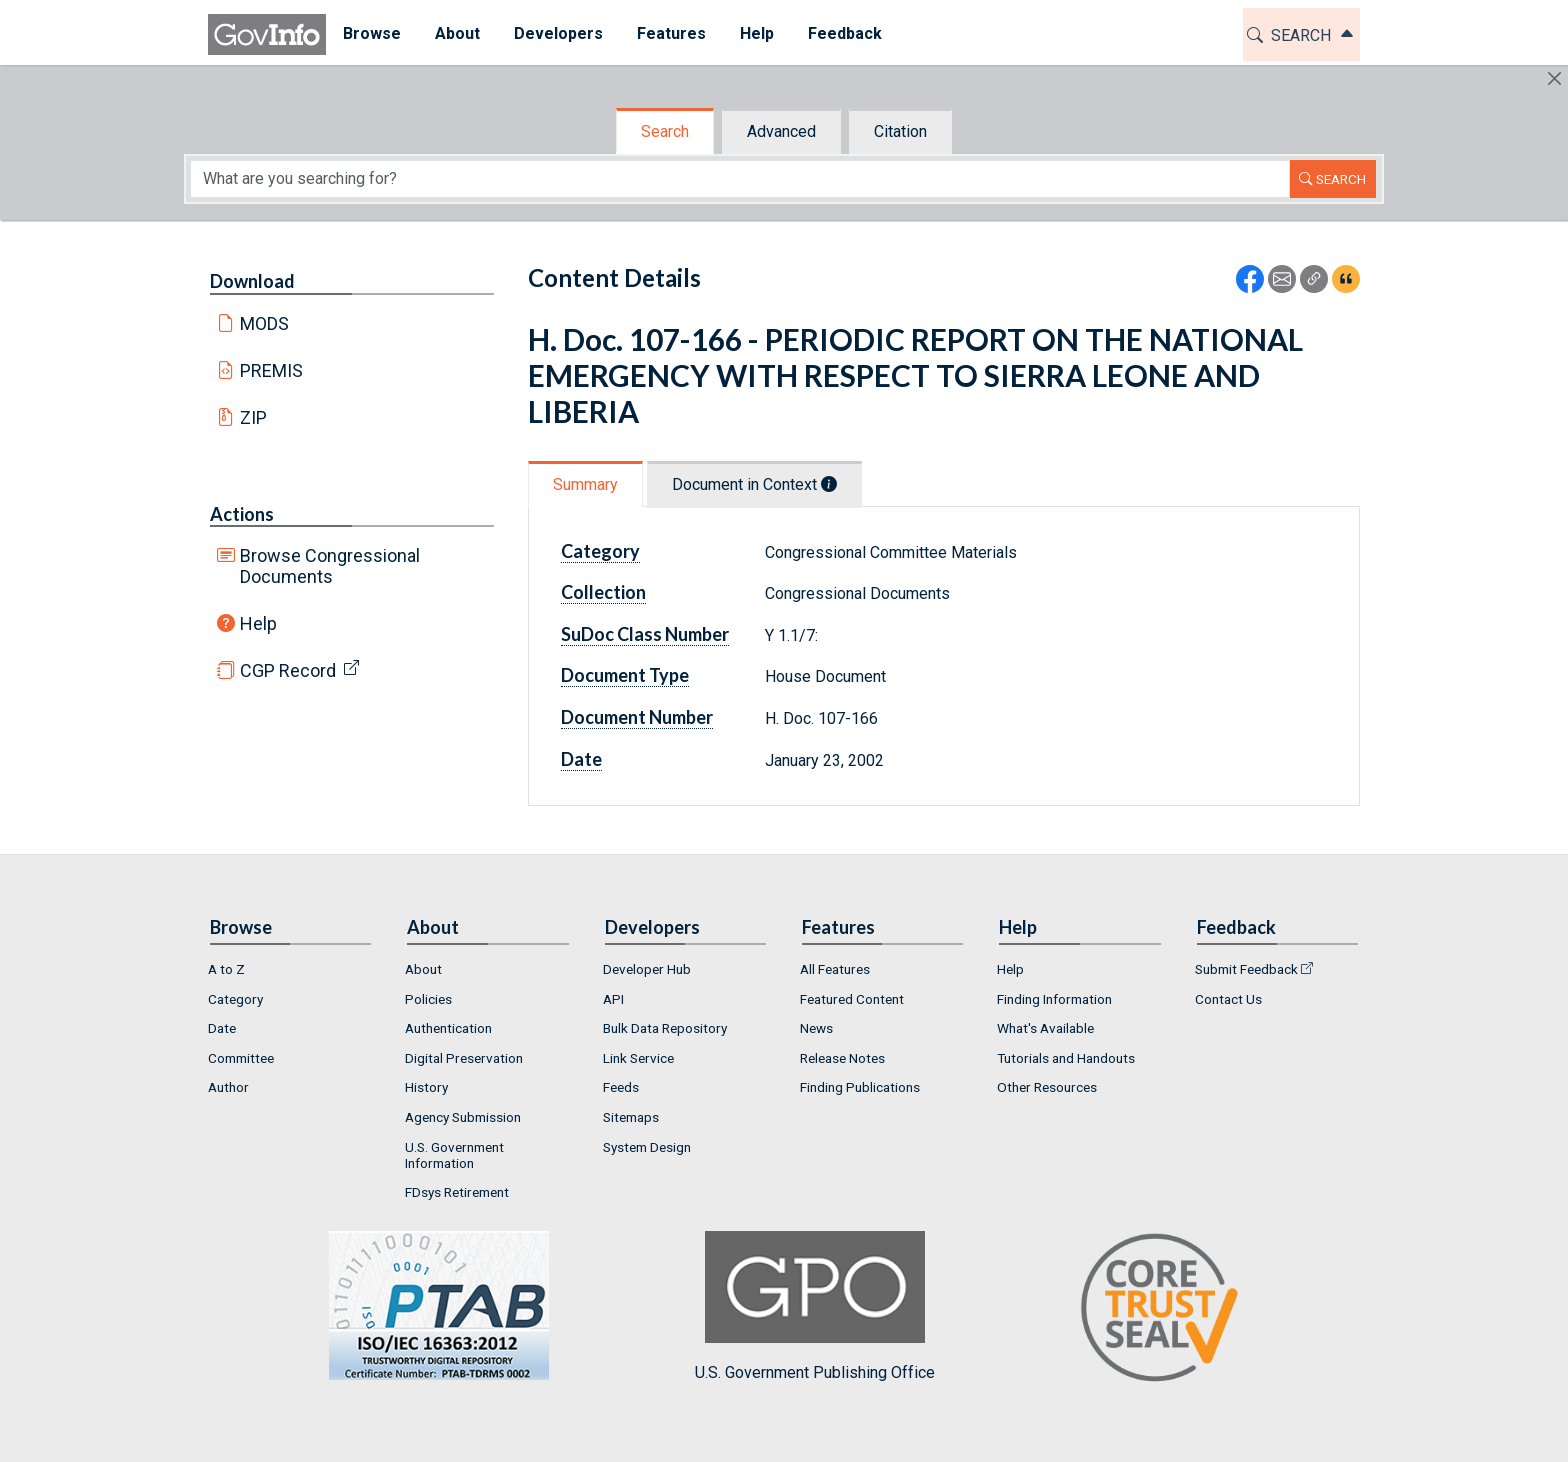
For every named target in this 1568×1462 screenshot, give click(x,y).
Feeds (621, 1087)
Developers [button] (558, 33)
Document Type (625, 675)
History (426, 1087)
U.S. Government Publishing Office (815, 1306)
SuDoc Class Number (645, 634)
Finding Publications (860, 1087)
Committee (241, 1058)
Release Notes (842, 1058)
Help (258, 623)
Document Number (637, 717)
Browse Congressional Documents (330, 566)
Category (600, 551)
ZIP (253, 417)
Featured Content (852, 999)
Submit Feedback (1246, 969)
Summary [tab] (585, 484)
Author (228, 1087)
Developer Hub (647, 969)
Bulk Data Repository (665, 1028)
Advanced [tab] (781, 131)
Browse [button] (372, 33)
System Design (647, 1147)
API (613, 999)
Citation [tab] (900, 131)
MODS (264, 323)
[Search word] (740, 179)
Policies (428, 999)
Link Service (638, 1058)
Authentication (448, 1028)
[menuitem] (372, 34)
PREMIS (271, 370)
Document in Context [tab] (754, 484)
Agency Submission (463, 1117)
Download (252, 281)
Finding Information (1054, 999)
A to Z (226, 969)
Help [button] (757, 33)
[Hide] (1554, 78)
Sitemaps (631, 1117)
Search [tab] (665, 131)
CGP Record (288, 670)
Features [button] (671, 33)
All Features (835, 969)
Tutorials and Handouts (1066, 1058)
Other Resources (1047, 1087)
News (816, 1028)
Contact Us (1228, 999)
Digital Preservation (464, 1058)
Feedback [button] (845, 33)
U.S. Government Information (454, 1155)
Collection (603, 592)
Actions (242, 514)
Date (581, 759)
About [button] (457, 33)
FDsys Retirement (457, 1192)
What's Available (1045, 1028)
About (423, 969)
